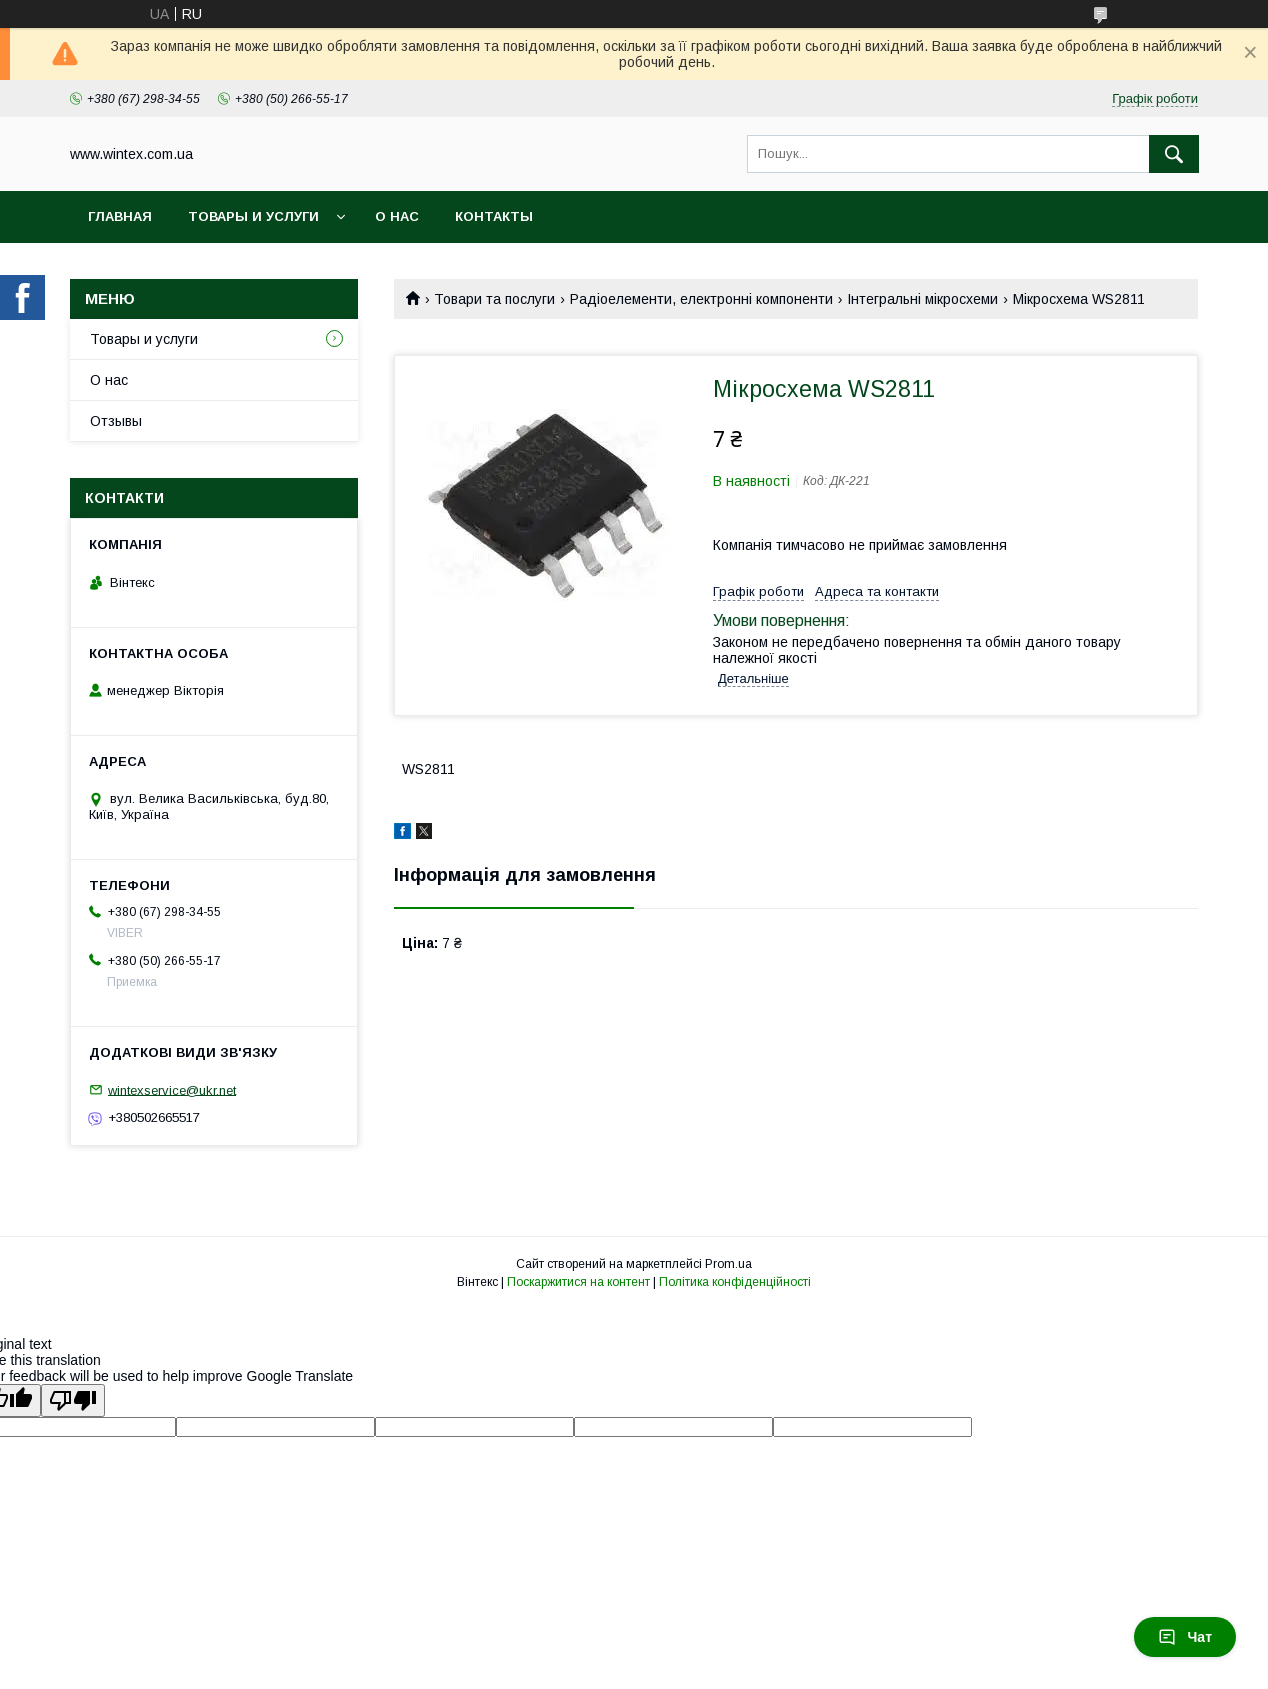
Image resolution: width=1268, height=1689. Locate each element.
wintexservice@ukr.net (172, 1089)
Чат (1185, 1637)
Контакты (494, 216)
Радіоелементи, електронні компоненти (701, 299)
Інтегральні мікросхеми (922, 299)
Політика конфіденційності (735, 1282)
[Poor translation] (73, 1400)
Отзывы (116, 421)
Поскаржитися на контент (578, 1282)
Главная (120, 216)
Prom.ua (728, 1264)
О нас (397, 216)
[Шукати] (1174, 154)
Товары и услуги (253, 216)
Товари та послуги (494, 299)
